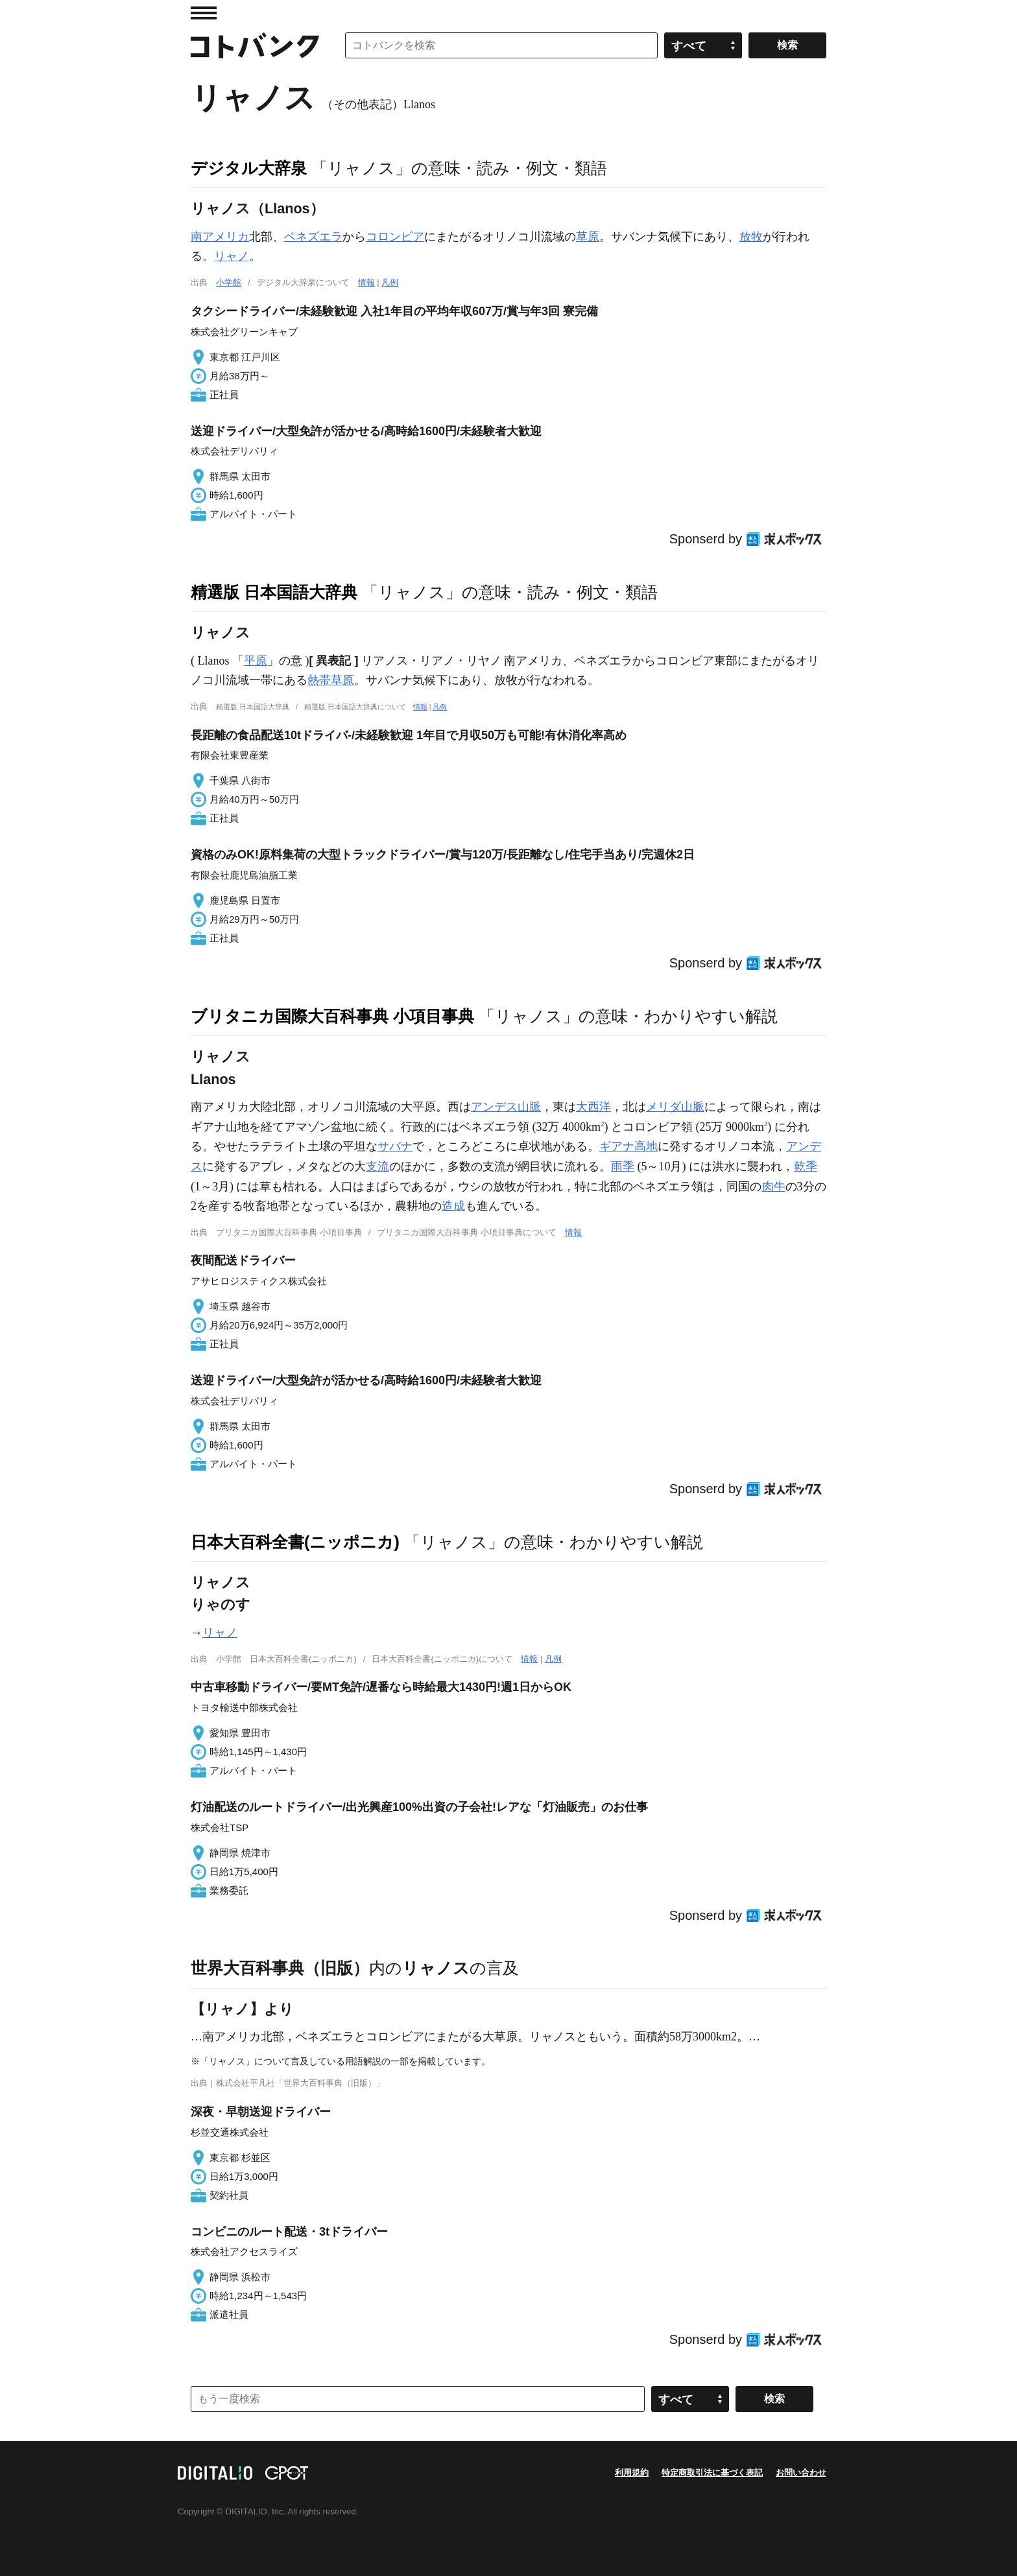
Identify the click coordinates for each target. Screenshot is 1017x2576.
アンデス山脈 (506, 1106)
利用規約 (632, 2472)
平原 (255, 660)
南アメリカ (220, 236)
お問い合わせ (801, 2472)
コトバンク (255, 45)
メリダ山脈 (675, 1106)
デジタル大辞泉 (249, 168)
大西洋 (593, 1106)
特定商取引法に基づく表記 (712, 2472)
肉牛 (773, 1186)
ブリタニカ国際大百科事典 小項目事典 (332, 1016)
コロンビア (395, 236)
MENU (204, 13)
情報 (366, 282)
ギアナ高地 (628, 1146)
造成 (453, 1205)
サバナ (395, 1146)
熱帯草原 (330, 680)
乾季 (805, 1166)
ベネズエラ (313, 236)
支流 (377, 1166)
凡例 (389, 282)
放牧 (751, 236)
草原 (587, 236)
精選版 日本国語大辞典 (274, 592)
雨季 (622, 1166)
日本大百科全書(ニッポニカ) (295, 1542)
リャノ (231, 256)
